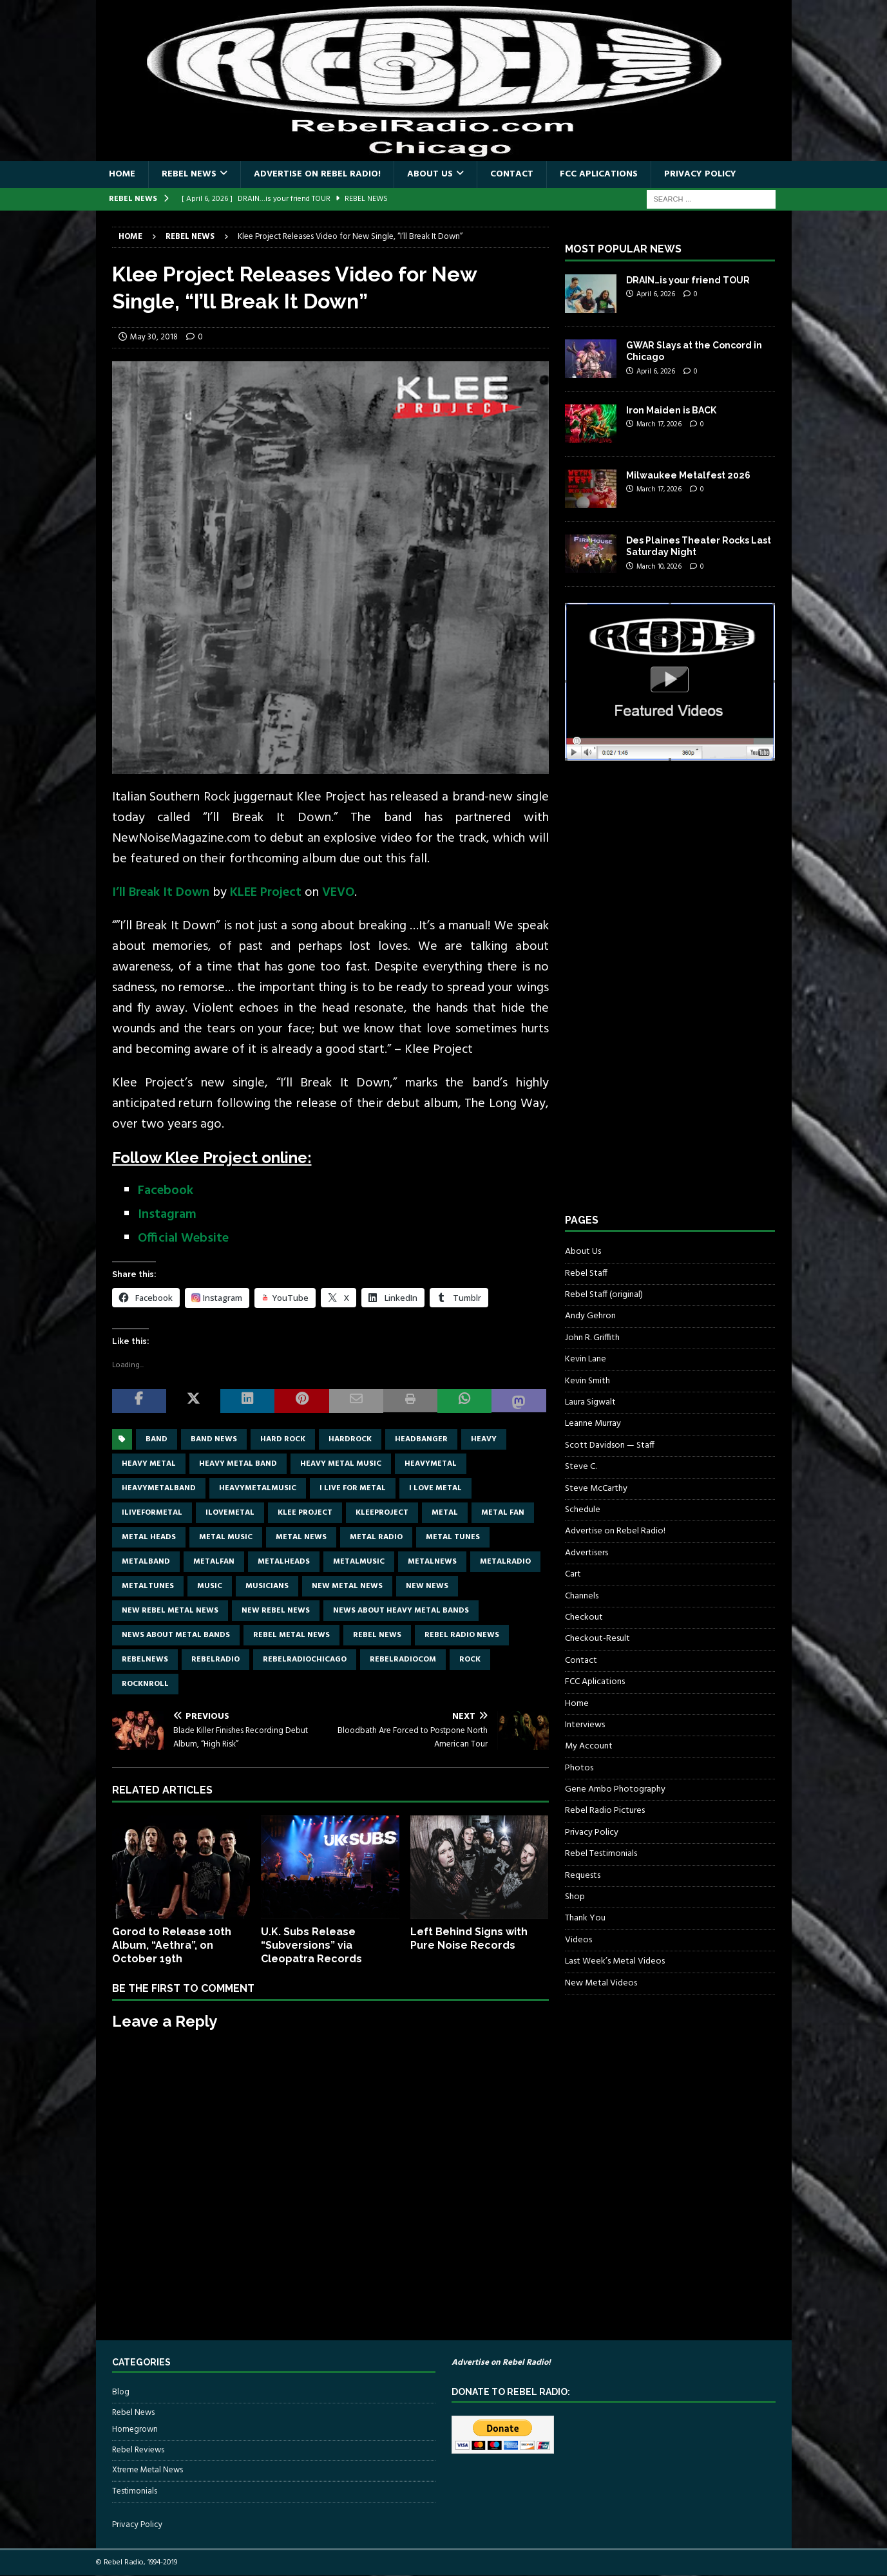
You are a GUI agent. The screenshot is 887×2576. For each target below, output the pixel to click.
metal (445, 1512)
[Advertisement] (661, 999)
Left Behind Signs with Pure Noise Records (469, 1938)
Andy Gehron (590, 1316)
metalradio (505, 1561)
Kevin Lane (585, 1359)
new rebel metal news (170, 1610)
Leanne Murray (593, 1423)
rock (470, 1659)
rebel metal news (291, 1635)
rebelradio (215, 1659)
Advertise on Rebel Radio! (317, 174)
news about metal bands (176, 1635)
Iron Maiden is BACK (671, 410)
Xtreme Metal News (147, 2470)
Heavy (484, 1439)
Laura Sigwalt (590, 1402)
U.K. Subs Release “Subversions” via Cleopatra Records (311, 1945)
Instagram (167, 1214)
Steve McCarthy (596, 1488)
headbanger (421, 1439)
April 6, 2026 (655, 294)
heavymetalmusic (257, 1488)
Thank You (585, 1918)
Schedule (582, 1509)
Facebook (165, 1190)
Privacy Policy (700, 174)
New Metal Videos (601, 1983)
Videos (578, 1940)
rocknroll (145, 1684)
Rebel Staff (586, 1273)
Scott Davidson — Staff (609, 1445)
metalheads (284, 1561)
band (156, 1439)
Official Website (183, 1238)
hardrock (350, 1439)
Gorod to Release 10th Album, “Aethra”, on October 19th (171, 1945)
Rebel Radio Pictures (605, 1810)
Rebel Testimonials (601, 1853)
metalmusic (359, 1561)
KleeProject (382, 1512)
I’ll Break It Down (160, 892)
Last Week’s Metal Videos (615, 1961)
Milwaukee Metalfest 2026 (688, 475)
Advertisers (586, 1553)
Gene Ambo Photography (615, 1789)
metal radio (376, 1537)
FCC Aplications (599, 174)
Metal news (301, 1537)
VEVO (338, 892)
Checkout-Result (597, 1638)
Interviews (585, 1725)
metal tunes (453, 1537)
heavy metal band (238, 1463)
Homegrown (135, 2429)
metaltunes (148, 1586)
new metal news (347, 1586)
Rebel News (189, 174)
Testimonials (134, 2491)
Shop (575, 1896)
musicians (267, 1586)
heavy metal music (340, 1463)
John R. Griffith (592, 1338)
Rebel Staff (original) (604, 1294)
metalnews (432, 1561)
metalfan (213, 1561)
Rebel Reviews (138, 2450)
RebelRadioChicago (305, 1659)
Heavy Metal (149, 1463)
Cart (573, 1574)
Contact (511, 174)
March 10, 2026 (659, 567)
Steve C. (580, 1466)
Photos (579, 1768)
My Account (589, 1746)
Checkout (584, 1617)
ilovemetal (229, 1512)
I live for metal (353, 1488)
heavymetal (431, 1463)
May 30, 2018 (154, 337)
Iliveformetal (152, 1512)
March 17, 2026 (659, 424)
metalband (146, 1561)
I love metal (435, 1488)
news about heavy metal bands (401, 1610)
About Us (430, 174)
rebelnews (145, 1659)
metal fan (502, 1512)
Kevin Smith (587, 1381)
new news (427, 1586)
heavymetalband (159, 1488)
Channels (581, 1596)
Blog (120, 2392)
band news (214, 1439)
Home (122, 174)
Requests (582, 1875)
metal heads (149, 1537)
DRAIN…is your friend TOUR (688, 280)
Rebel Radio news (461, 1635)
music (209, 1586)
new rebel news (276, 1610)
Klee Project (305, 1512)
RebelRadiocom (403, 1659)
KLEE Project (265, 892)
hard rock (282, 1439)
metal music (226, 1537)
